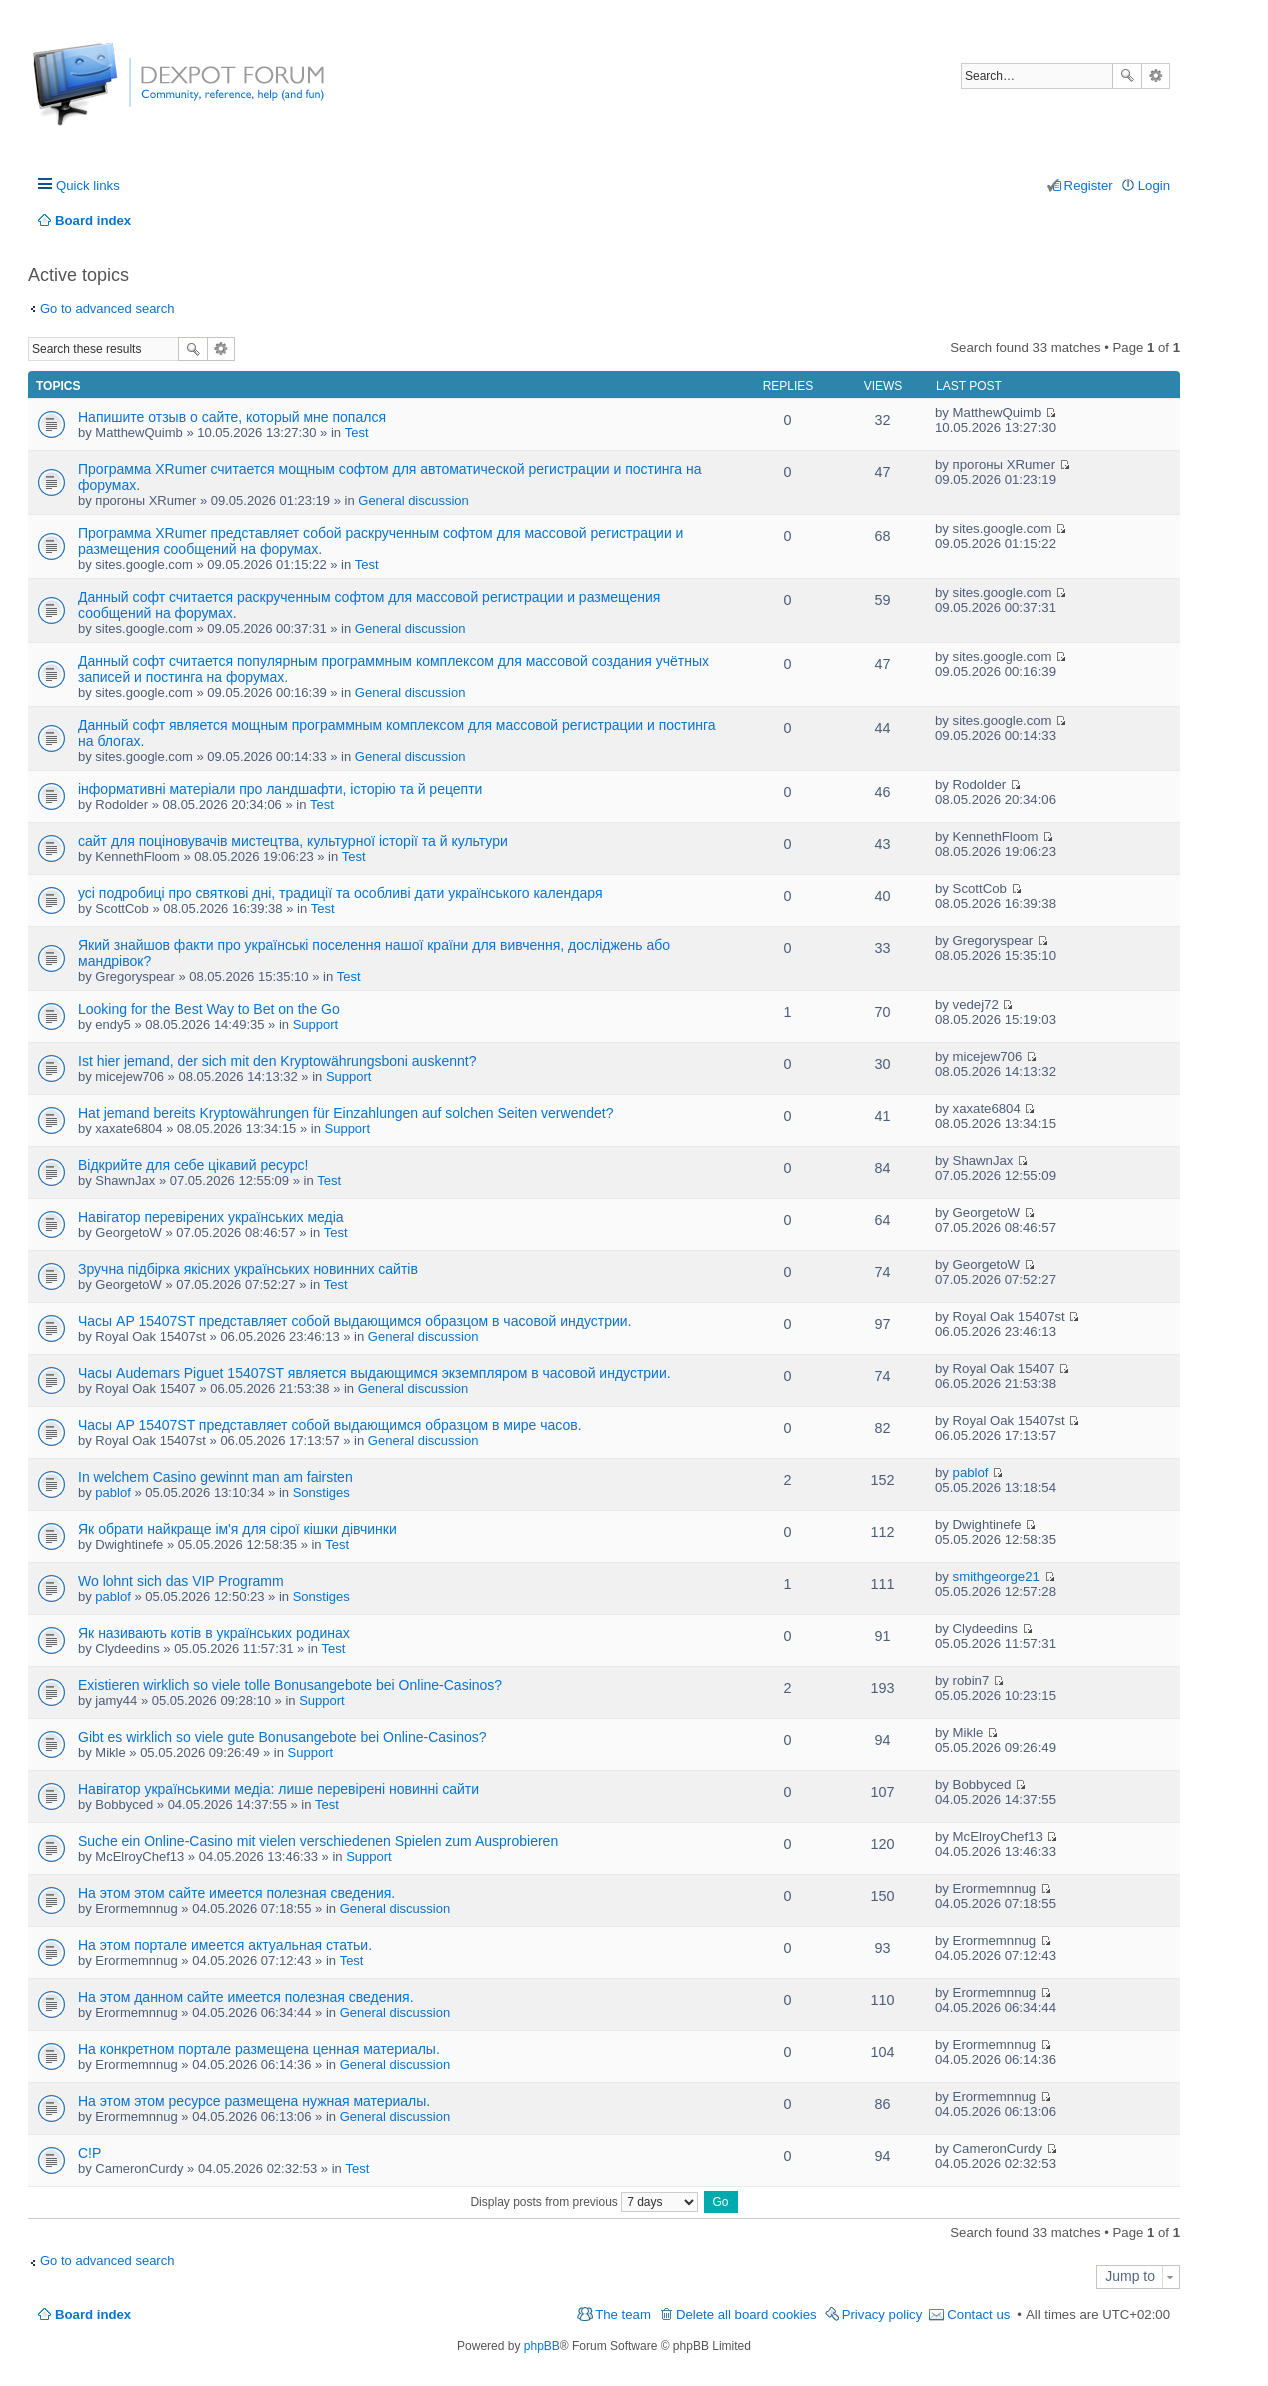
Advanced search (1155, 76)
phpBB (542, 2346)
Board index (93, 2314)
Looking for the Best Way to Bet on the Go (209, 1009)
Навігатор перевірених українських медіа (211, 1217)
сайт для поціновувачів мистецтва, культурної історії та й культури (293, 841)
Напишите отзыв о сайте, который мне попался (232, 417)
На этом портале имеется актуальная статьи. (225, 1945)
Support (316, 1024)
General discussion (413, 500)
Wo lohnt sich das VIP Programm (181, 1581)
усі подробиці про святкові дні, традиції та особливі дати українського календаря (340, 893)
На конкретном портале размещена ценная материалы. (259, 2049)
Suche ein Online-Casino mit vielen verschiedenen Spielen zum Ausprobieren (318, 1841)
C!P (89, 2153)
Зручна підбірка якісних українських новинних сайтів (248, 1269)
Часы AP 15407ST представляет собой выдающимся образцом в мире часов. (330, 1425)
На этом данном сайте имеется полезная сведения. (246, 1997)
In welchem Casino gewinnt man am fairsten (215, 1477)
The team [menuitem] (623, 2314)
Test (357, 432)
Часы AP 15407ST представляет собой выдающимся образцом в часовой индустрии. (354, 1321)
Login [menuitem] (1154, 185)
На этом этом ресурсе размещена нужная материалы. (254, 2101)
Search (1127, 76)
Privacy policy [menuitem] (882, 2314)
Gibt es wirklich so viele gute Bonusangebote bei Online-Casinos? (282, 1737)
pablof (112, 1492)
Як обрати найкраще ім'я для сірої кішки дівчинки (237, 1529)
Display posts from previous (584, 2202)
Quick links (88, 185)
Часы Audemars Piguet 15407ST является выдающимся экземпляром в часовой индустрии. (374, 1373)
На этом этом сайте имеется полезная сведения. (236, 1893)
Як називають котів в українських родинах (214, 1633)
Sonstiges (321, 1492)
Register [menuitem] (1088, 185)
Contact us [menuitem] (978, 2314)
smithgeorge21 (996, 1576)
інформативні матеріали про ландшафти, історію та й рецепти (280, 789)
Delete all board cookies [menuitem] (746, 2314)
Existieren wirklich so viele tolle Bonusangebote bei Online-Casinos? (290, 1685)
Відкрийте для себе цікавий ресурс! (193, 1165)
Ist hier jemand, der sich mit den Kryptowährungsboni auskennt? (277, 1061)
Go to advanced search (107, 308)
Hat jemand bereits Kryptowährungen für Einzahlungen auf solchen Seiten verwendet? (345, 1113)
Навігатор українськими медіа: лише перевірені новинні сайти (278, 1789)
